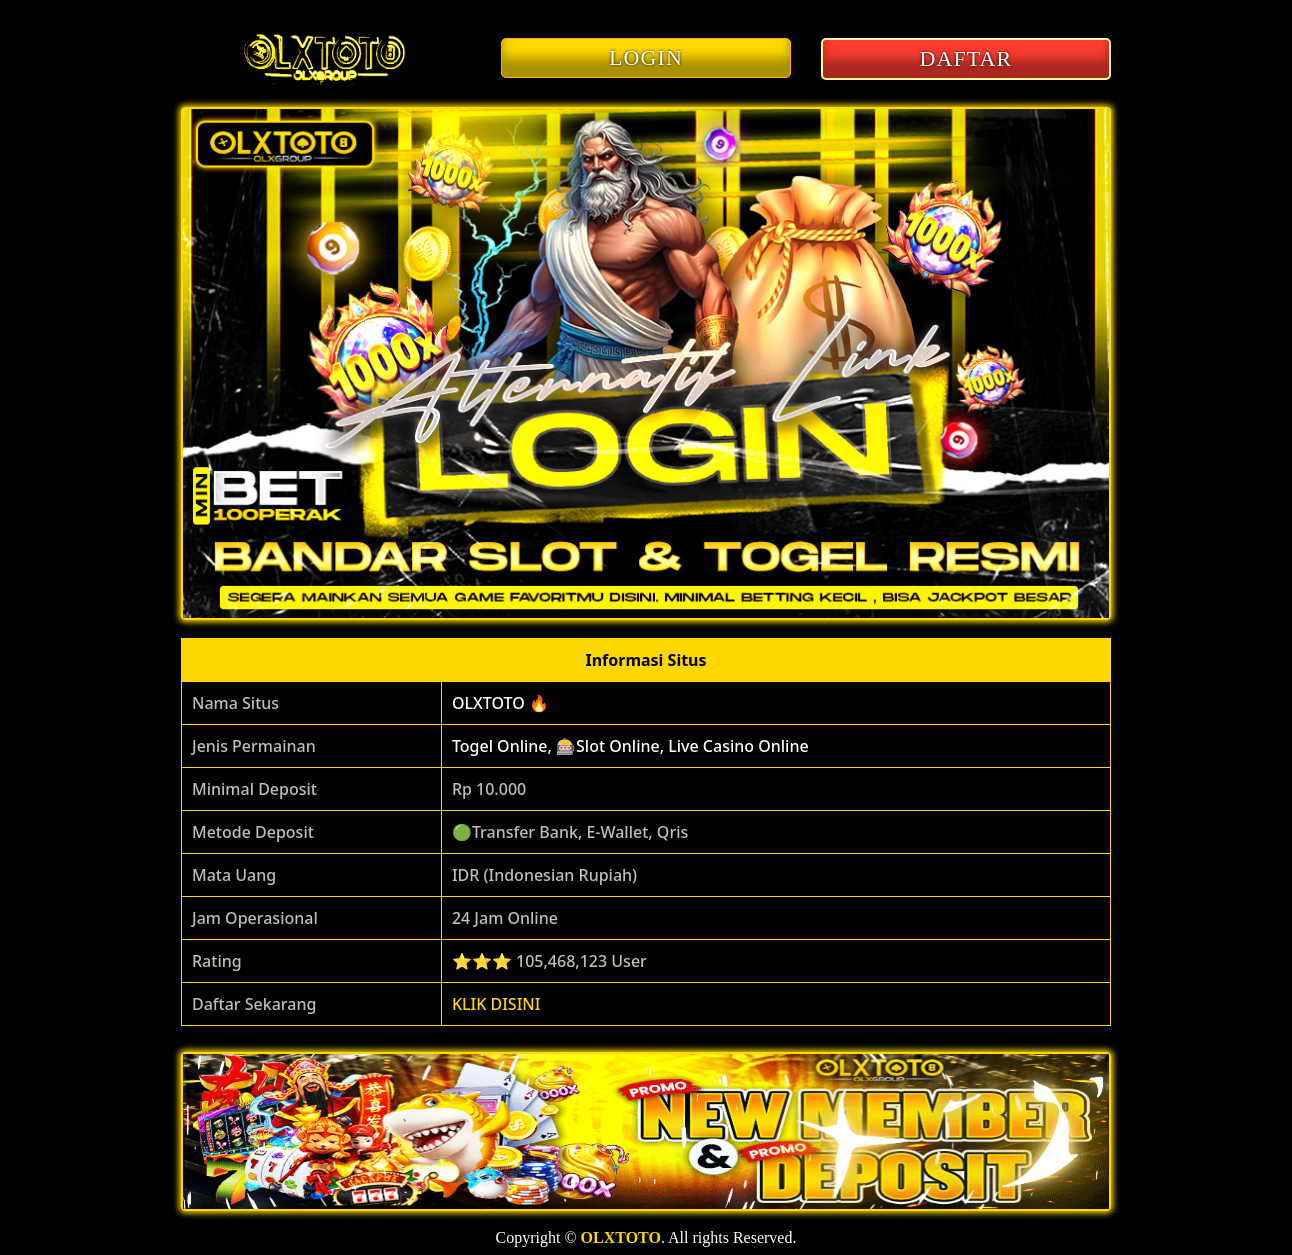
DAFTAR (966, 58)
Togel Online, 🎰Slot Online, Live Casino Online (630, 746)
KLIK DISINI (496, 1004)
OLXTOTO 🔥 (500, 703)
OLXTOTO (621, 1237)
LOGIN (646, 57)
